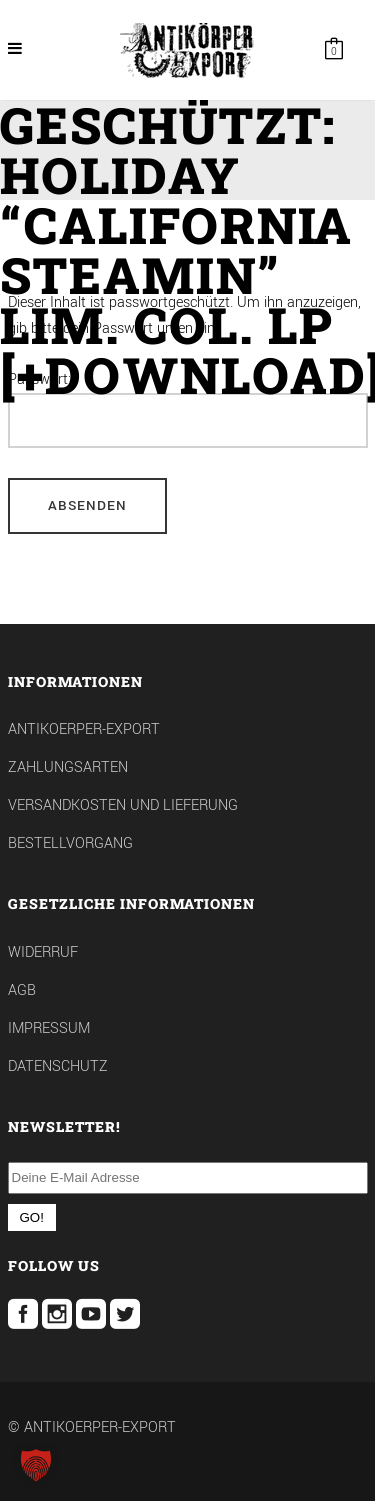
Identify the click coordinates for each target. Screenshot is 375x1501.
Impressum (49, 1028)
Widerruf (43, 952)
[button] (36, 1465)
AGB (22, 990)
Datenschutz (58, 1066)
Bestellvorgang (70, 843)
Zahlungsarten (68, 767)
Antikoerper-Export (84, 729)
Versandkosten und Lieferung (123, 805)
